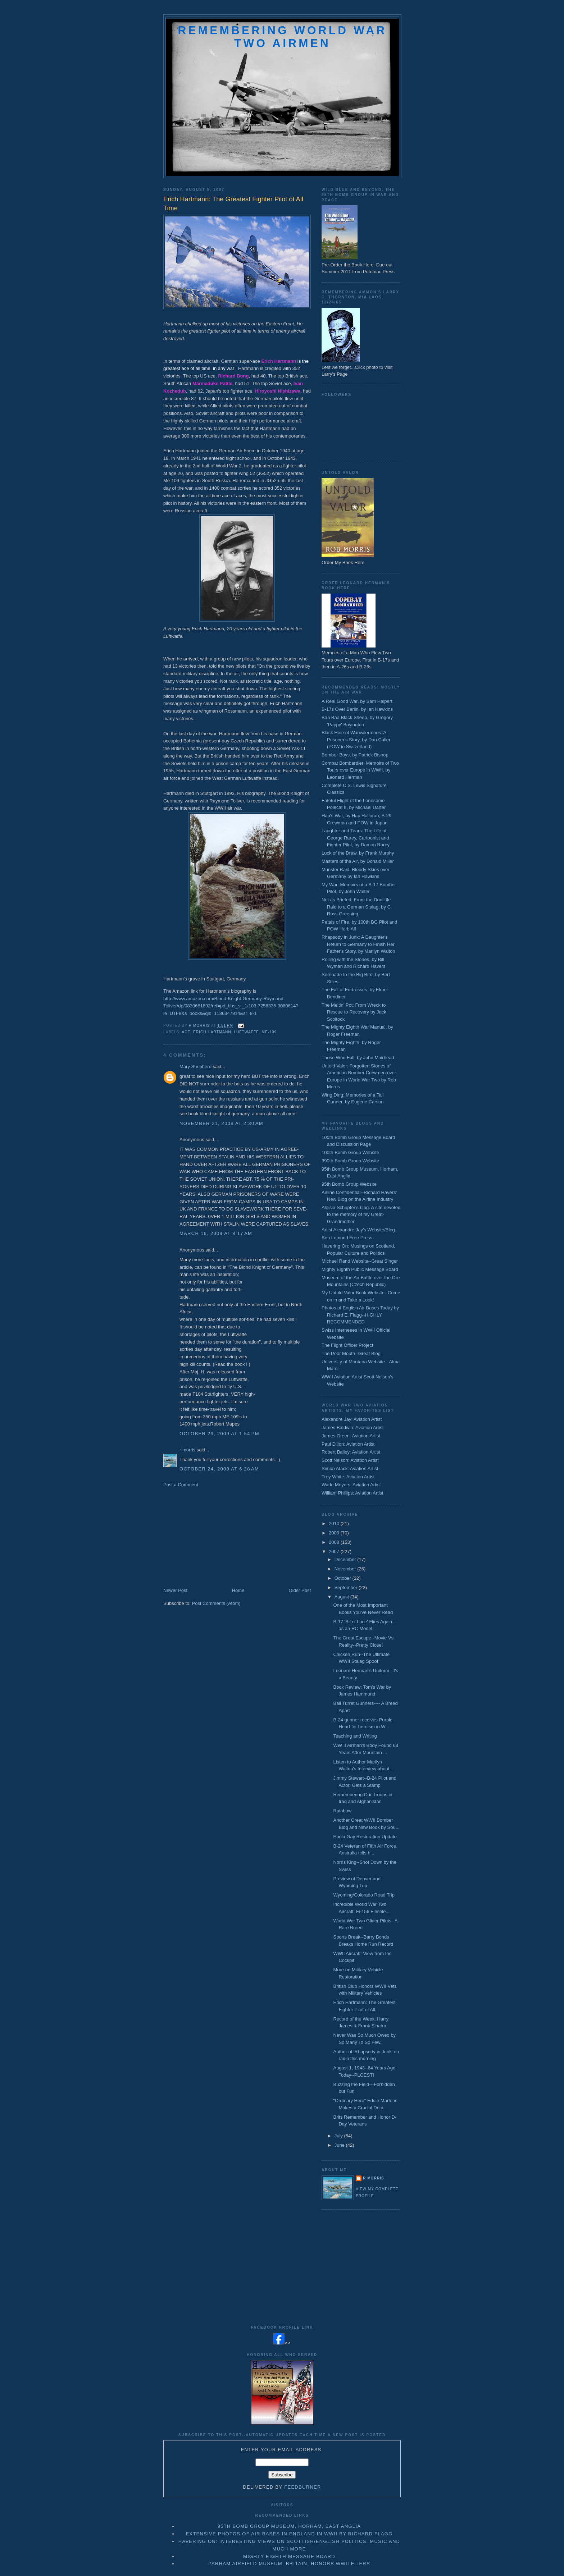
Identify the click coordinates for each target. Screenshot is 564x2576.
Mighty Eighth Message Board (289, 2556)
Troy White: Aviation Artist (348, 1476)
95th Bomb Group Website (349, 1184)
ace (186, 1032)
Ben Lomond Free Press (347, 1237)
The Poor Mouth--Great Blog (351, 1353)
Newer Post (175, 1590)
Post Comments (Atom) (216, 1603)
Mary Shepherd (195, 1066)
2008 (335, 1542)
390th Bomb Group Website (350, 1160)
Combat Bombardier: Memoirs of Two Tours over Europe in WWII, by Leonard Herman (360, 770)
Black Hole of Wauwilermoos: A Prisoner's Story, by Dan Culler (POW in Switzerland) (356, 739)
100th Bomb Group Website (350, 1152)
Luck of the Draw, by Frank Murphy (358, 853)
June (340, 2145)
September (347, 1587)
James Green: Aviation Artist (351, 1435)
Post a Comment (180, 1484)
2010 (335, 1523)
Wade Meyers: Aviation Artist (351, 1484)
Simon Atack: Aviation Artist (350, 1468)
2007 (335, 1551)
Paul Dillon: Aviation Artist (348, 1444)
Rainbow (342, 1810)
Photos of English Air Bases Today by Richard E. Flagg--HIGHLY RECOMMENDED (360, 1314)
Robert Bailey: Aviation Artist (351, 1452)
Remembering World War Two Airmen (282, 37)
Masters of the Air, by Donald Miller (358, 861)
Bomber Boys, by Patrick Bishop (355, 755)
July (339, 2135)
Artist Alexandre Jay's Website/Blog (358, 1229)
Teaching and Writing (355, 1736)
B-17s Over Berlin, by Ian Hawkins (357, 709)
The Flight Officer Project (347, 1345)
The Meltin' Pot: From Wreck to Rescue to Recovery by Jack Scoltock (354, 1012)
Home (238, 1590)
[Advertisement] (217, 1537)
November (346, 1568)
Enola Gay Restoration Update (364, 1836)
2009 (335, 1533)
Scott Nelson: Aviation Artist (350, 1460)
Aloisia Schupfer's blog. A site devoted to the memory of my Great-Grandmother (361, 1214)
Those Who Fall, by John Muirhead (358, 1057)
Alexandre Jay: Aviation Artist (352, 1419)
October (343, 1578)
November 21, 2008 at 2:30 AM (221, 1123)
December (346, 1559)
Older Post (300, 1590)
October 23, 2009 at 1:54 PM (219, 1433)
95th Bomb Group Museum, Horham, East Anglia (289, 2526)
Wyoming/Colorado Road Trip (363, 1895)
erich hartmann (212, 1032)
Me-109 (269, 1032)
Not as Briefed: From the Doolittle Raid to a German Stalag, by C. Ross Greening (357, 906)
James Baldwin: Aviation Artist (352, 1427)
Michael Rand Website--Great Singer (360, 1261)
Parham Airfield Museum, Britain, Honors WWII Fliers (289, 2563)
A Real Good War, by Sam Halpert (357, 701)
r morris (187, 1449)
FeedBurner (302, 2487)
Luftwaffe (246, 1032)
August (342, 1597)
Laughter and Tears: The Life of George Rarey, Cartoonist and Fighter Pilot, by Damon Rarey (356, 837)
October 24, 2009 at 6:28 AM (219, 1469)
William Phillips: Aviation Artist (352, 1493)
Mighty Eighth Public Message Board (360, 1269)
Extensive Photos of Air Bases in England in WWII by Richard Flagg (289, 2533)
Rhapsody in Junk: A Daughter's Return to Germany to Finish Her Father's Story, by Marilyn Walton (358, 944)
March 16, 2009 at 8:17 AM (215, 1233)
